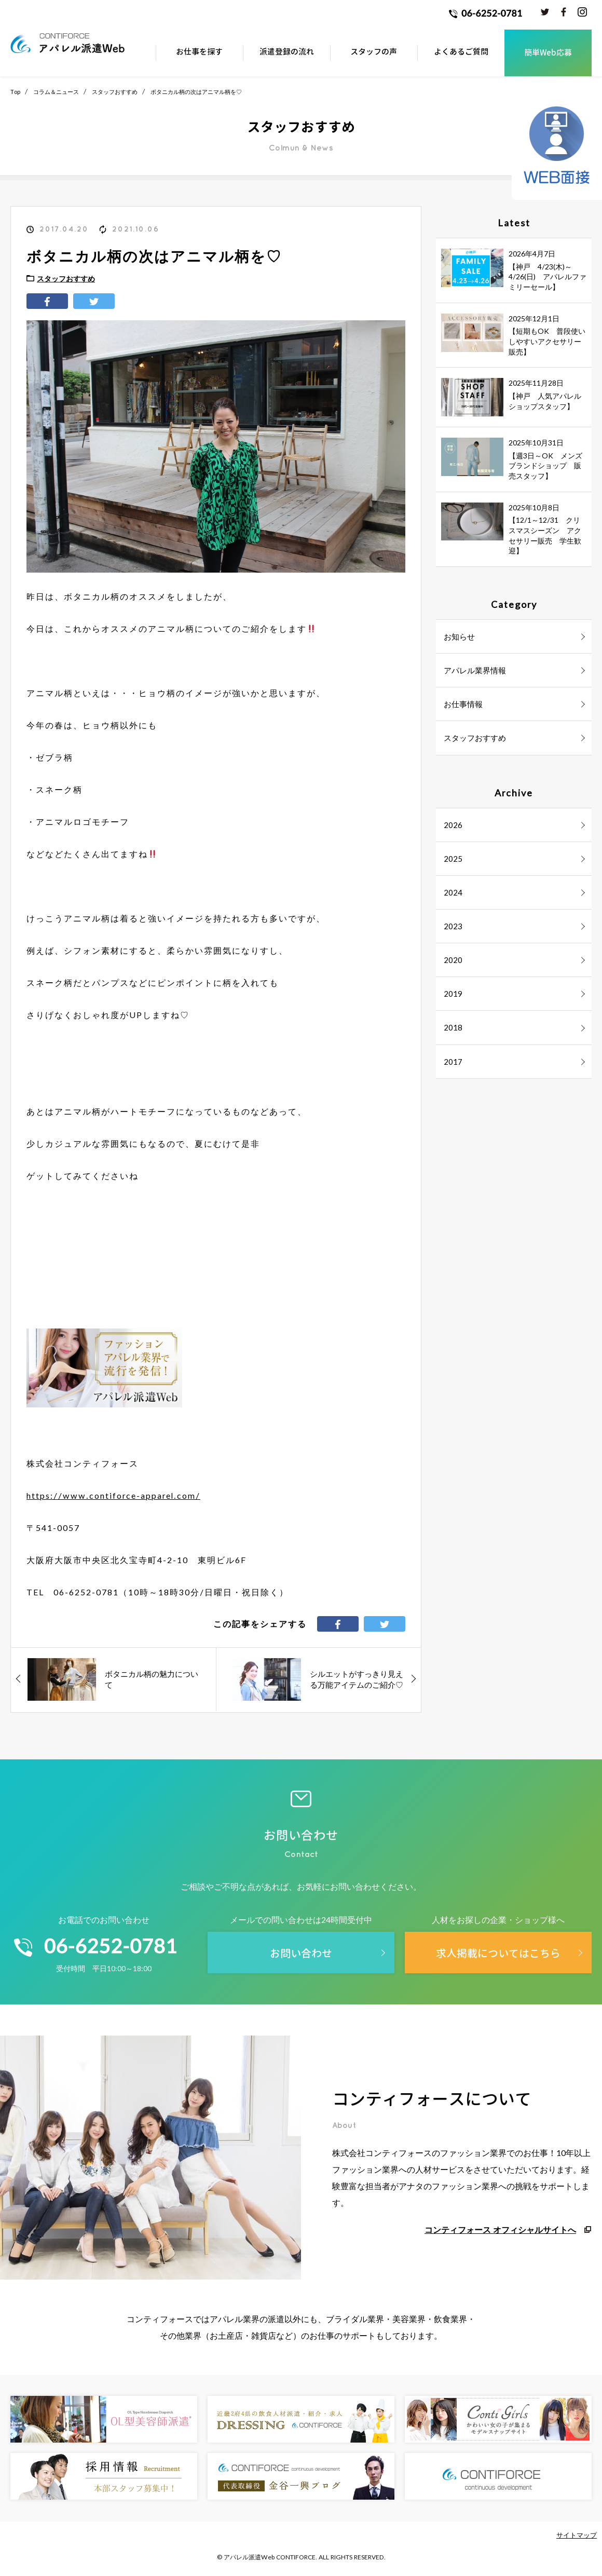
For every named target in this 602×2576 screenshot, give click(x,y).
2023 (453, 926)
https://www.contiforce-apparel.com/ (113, 1495)
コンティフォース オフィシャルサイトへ (500, 2229)
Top (15, 91)
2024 (453, 892)
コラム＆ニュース (56, 91)
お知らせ (459, 636)
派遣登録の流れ (286, 51)
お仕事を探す (199, 51)
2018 (453, 1027)
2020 (453, 960)
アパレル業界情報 (475, 670)
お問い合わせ (301, 1953)
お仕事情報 (463, 704)
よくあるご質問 (461, 51)
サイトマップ (576, 2535)
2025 (453, 858)
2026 (453, 825)
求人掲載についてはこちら (498, 1953)
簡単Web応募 (548, 52)
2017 (453, 1061)
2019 (453, 993)
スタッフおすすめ (115, 91)
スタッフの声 (373, 51)
